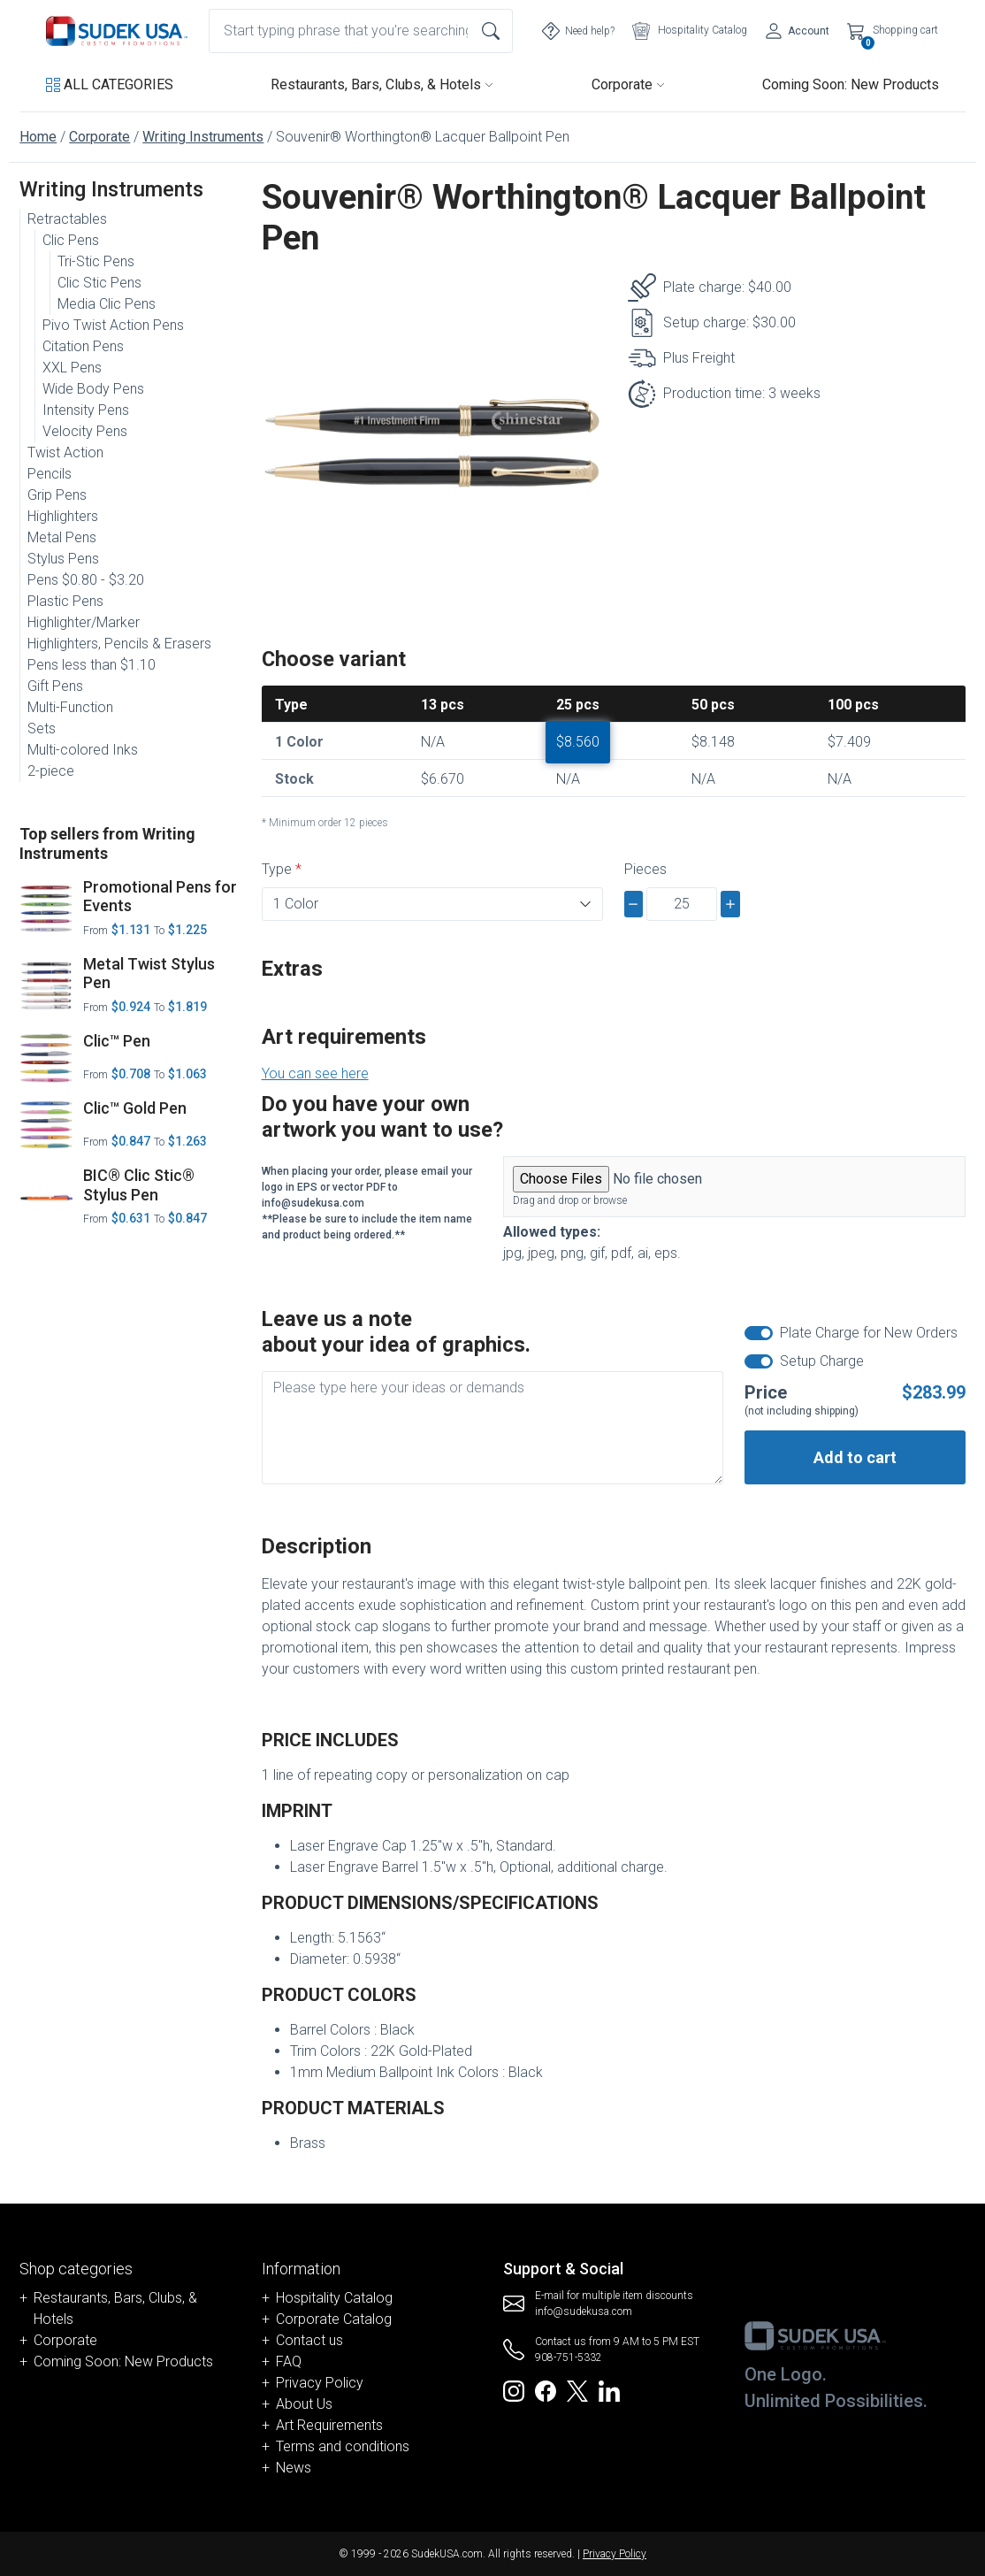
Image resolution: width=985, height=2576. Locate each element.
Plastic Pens (65, 601)
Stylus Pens (63, 558)
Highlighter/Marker (83, 622)
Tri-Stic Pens (95, 261)
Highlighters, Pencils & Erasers (119, 643)
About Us (304, 2404)
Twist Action (65, 452)
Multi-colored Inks (82, 749)
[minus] (634, 904)
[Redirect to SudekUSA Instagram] (513, 2389)
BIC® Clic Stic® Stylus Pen (139, 1185)
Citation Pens (83, 346)
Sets (41, 728)
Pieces (645, 869)
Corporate (628, 84)
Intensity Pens (85, 410)
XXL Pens (72, 367)
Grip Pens (57, 495)
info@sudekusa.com (583, 2311)
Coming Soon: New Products (850, 84)
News (293, 2467)
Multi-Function (70, 707)
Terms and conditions (342, 2446)
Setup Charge (822, 1361)
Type (277, 869)
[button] (109, 85)
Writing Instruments (202, 136)
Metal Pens (61, 537)
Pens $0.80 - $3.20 (85, 579)
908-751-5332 (568, 2357)
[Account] (797, 31)
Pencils (49, 473)
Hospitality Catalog (334, 2297)
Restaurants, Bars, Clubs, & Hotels (382, 84)
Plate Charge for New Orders (869, 1332)
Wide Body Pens (93, 388)
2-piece (50, 771)
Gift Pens (55, 686)
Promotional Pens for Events (160, 897)
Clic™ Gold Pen (135, 1108)
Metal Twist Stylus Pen (149, 973)
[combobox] (361, 31)
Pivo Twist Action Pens (113, 325)
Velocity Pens (84, 431)
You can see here (315, 1073)
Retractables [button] (67, 219)
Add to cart (855, 1457)
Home (38, 136)
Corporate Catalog (334, 2319)
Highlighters (62, 516)
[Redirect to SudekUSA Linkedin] (609, 2389)
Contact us (309, 2340)
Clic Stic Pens (99, 282)
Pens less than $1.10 (91, 664)
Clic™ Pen (116, 1040)
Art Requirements (329, 2425)
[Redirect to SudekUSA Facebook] (545, 2389)
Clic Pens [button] (70, 240)
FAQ (289, 2361)
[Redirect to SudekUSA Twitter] (577, 2389)
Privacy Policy (319, 2382)
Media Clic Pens (106, 303)
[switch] (758, 1333)
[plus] (730, 904)
